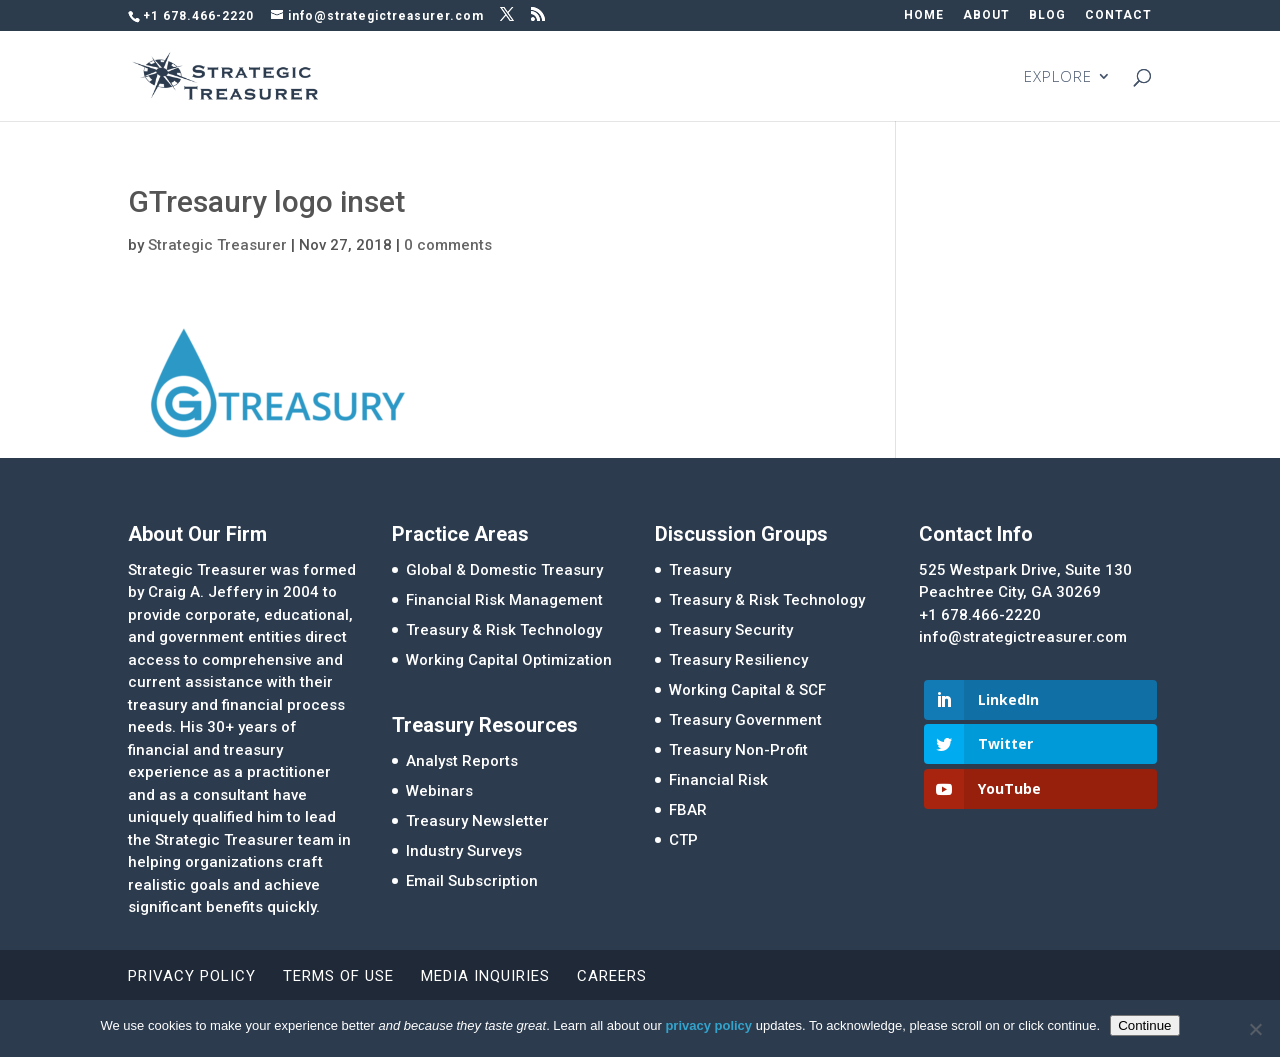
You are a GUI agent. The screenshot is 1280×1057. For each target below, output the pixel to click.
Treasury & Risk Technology (504, 630)
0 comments (448, 245)
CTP (683, 840)
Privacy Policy (192, 976)
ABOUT (986, 15)
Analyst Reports (462, 761)
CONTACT (1118, 15)
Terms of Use (338, 976)
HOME (924, 15)
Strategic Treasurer (217, 245)
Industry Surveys (464, 851)
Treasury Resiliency (738, 660)
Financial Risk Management (504, 600)
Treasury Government (745, 720)
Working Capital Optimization (509, 660)
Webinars (439, 791)
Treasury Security (731, 630)
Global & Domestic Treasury (504, 570)
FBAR (688, 810)
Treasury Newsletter (477, 821)
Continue (1144, 1025)
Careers (612, 976)
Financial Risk (718, 780)
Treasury (700, 570)
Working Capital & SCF (747, 690)
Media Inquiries (485, 976)
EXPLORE (1058, 77)
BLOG (1047, 15)
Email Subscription (472, 881)
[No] (1255, 1029)
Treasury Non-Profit (738, 750)
